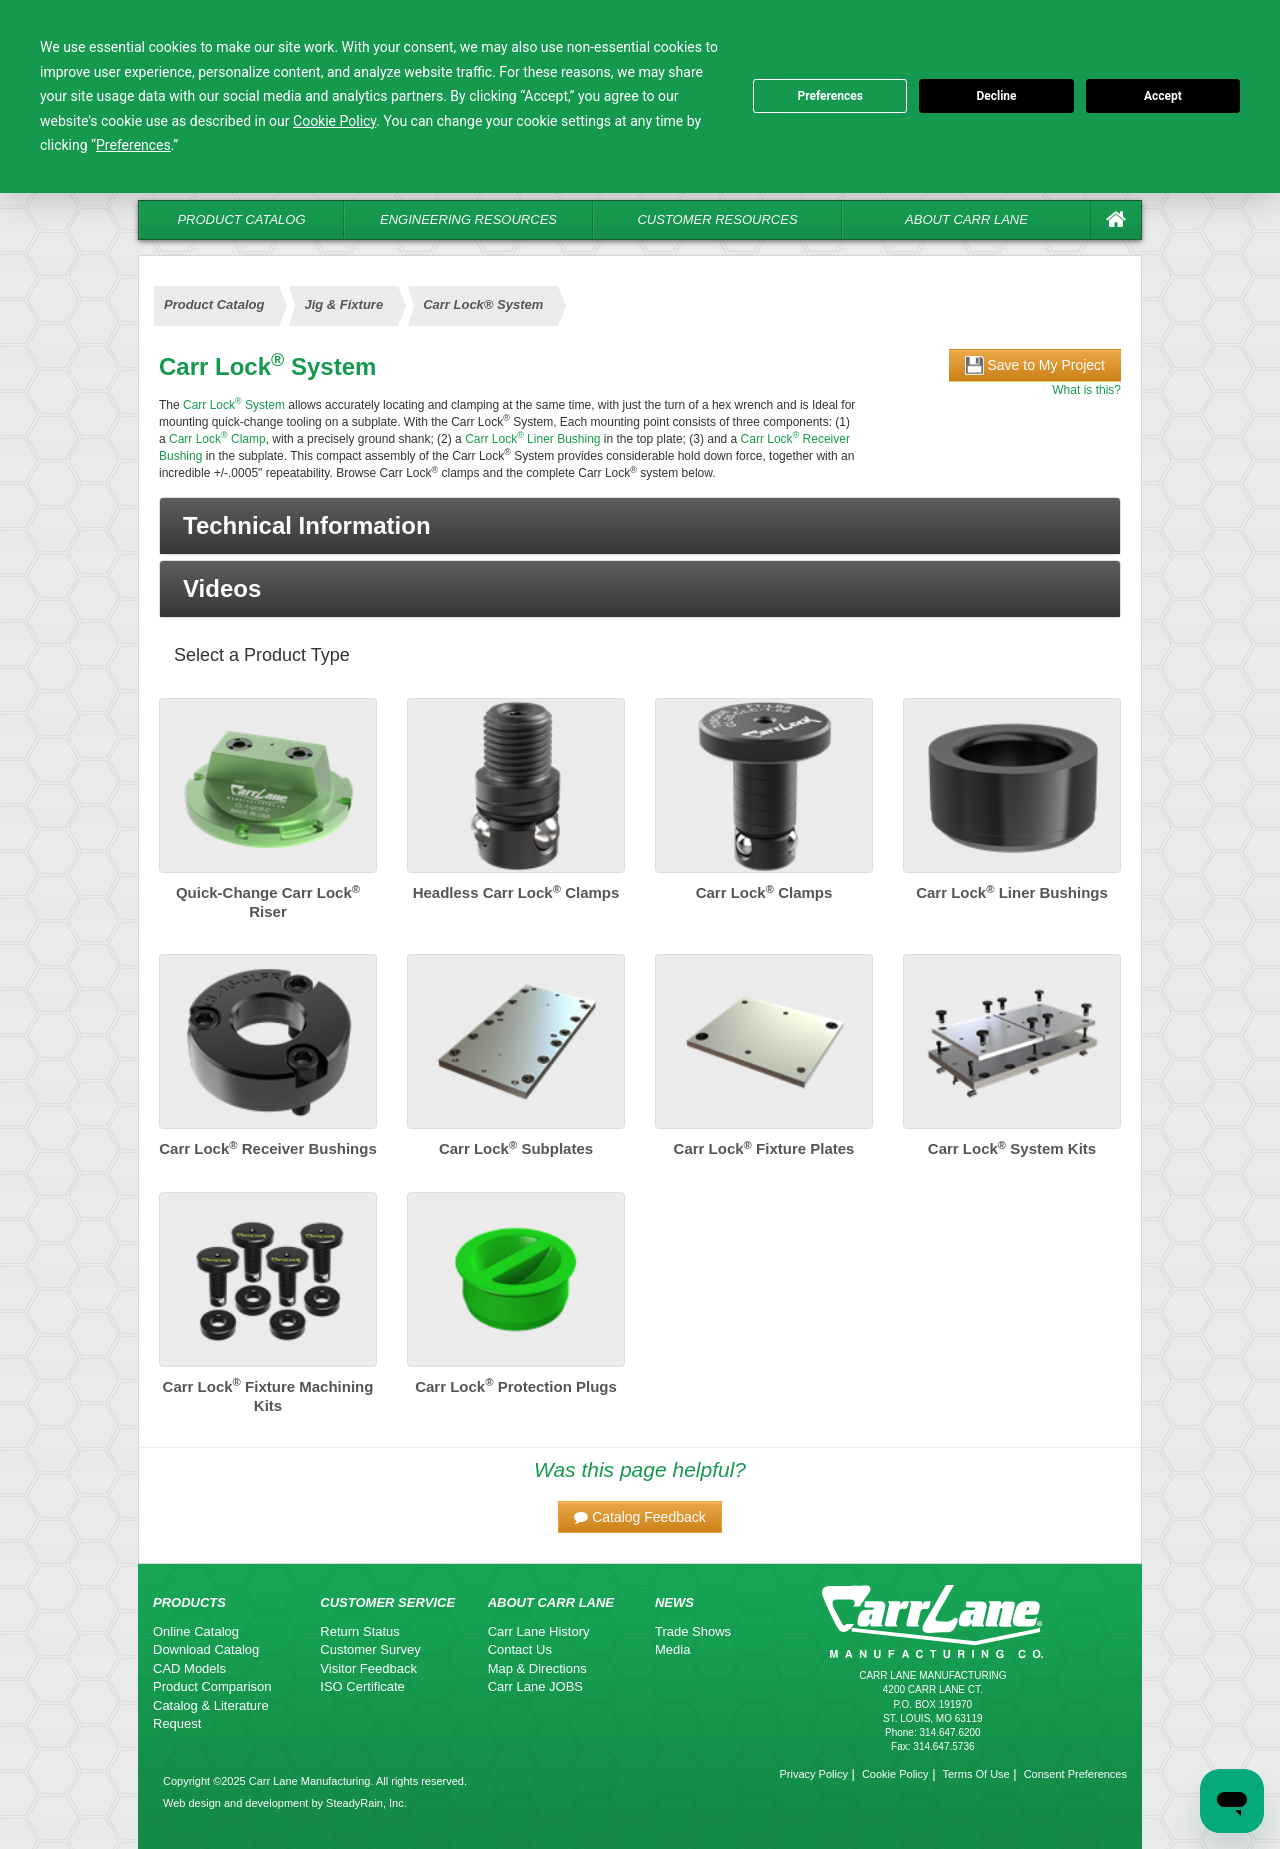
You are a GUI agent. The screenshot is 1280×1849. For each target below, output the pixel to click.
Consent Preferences (1075, 1774)
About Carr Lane (966, 219)
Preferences (830, 96)
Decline (996, 96)
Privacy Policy (813, 1774)
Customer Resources (717, 219)
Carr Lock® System (483, 304)
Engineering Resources (468, 219)
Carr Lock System (234, 405)
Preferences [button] (133, 145)
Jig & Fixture (343, 304)
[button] (640, 526)
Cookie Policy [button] (334, 121)
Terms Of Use (975, 1774)
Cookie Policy (895, 1774)
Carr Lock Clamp (217, 439)
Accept (1163, 96)
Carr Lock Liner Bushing (532, 439)
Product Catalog (241, 219)
